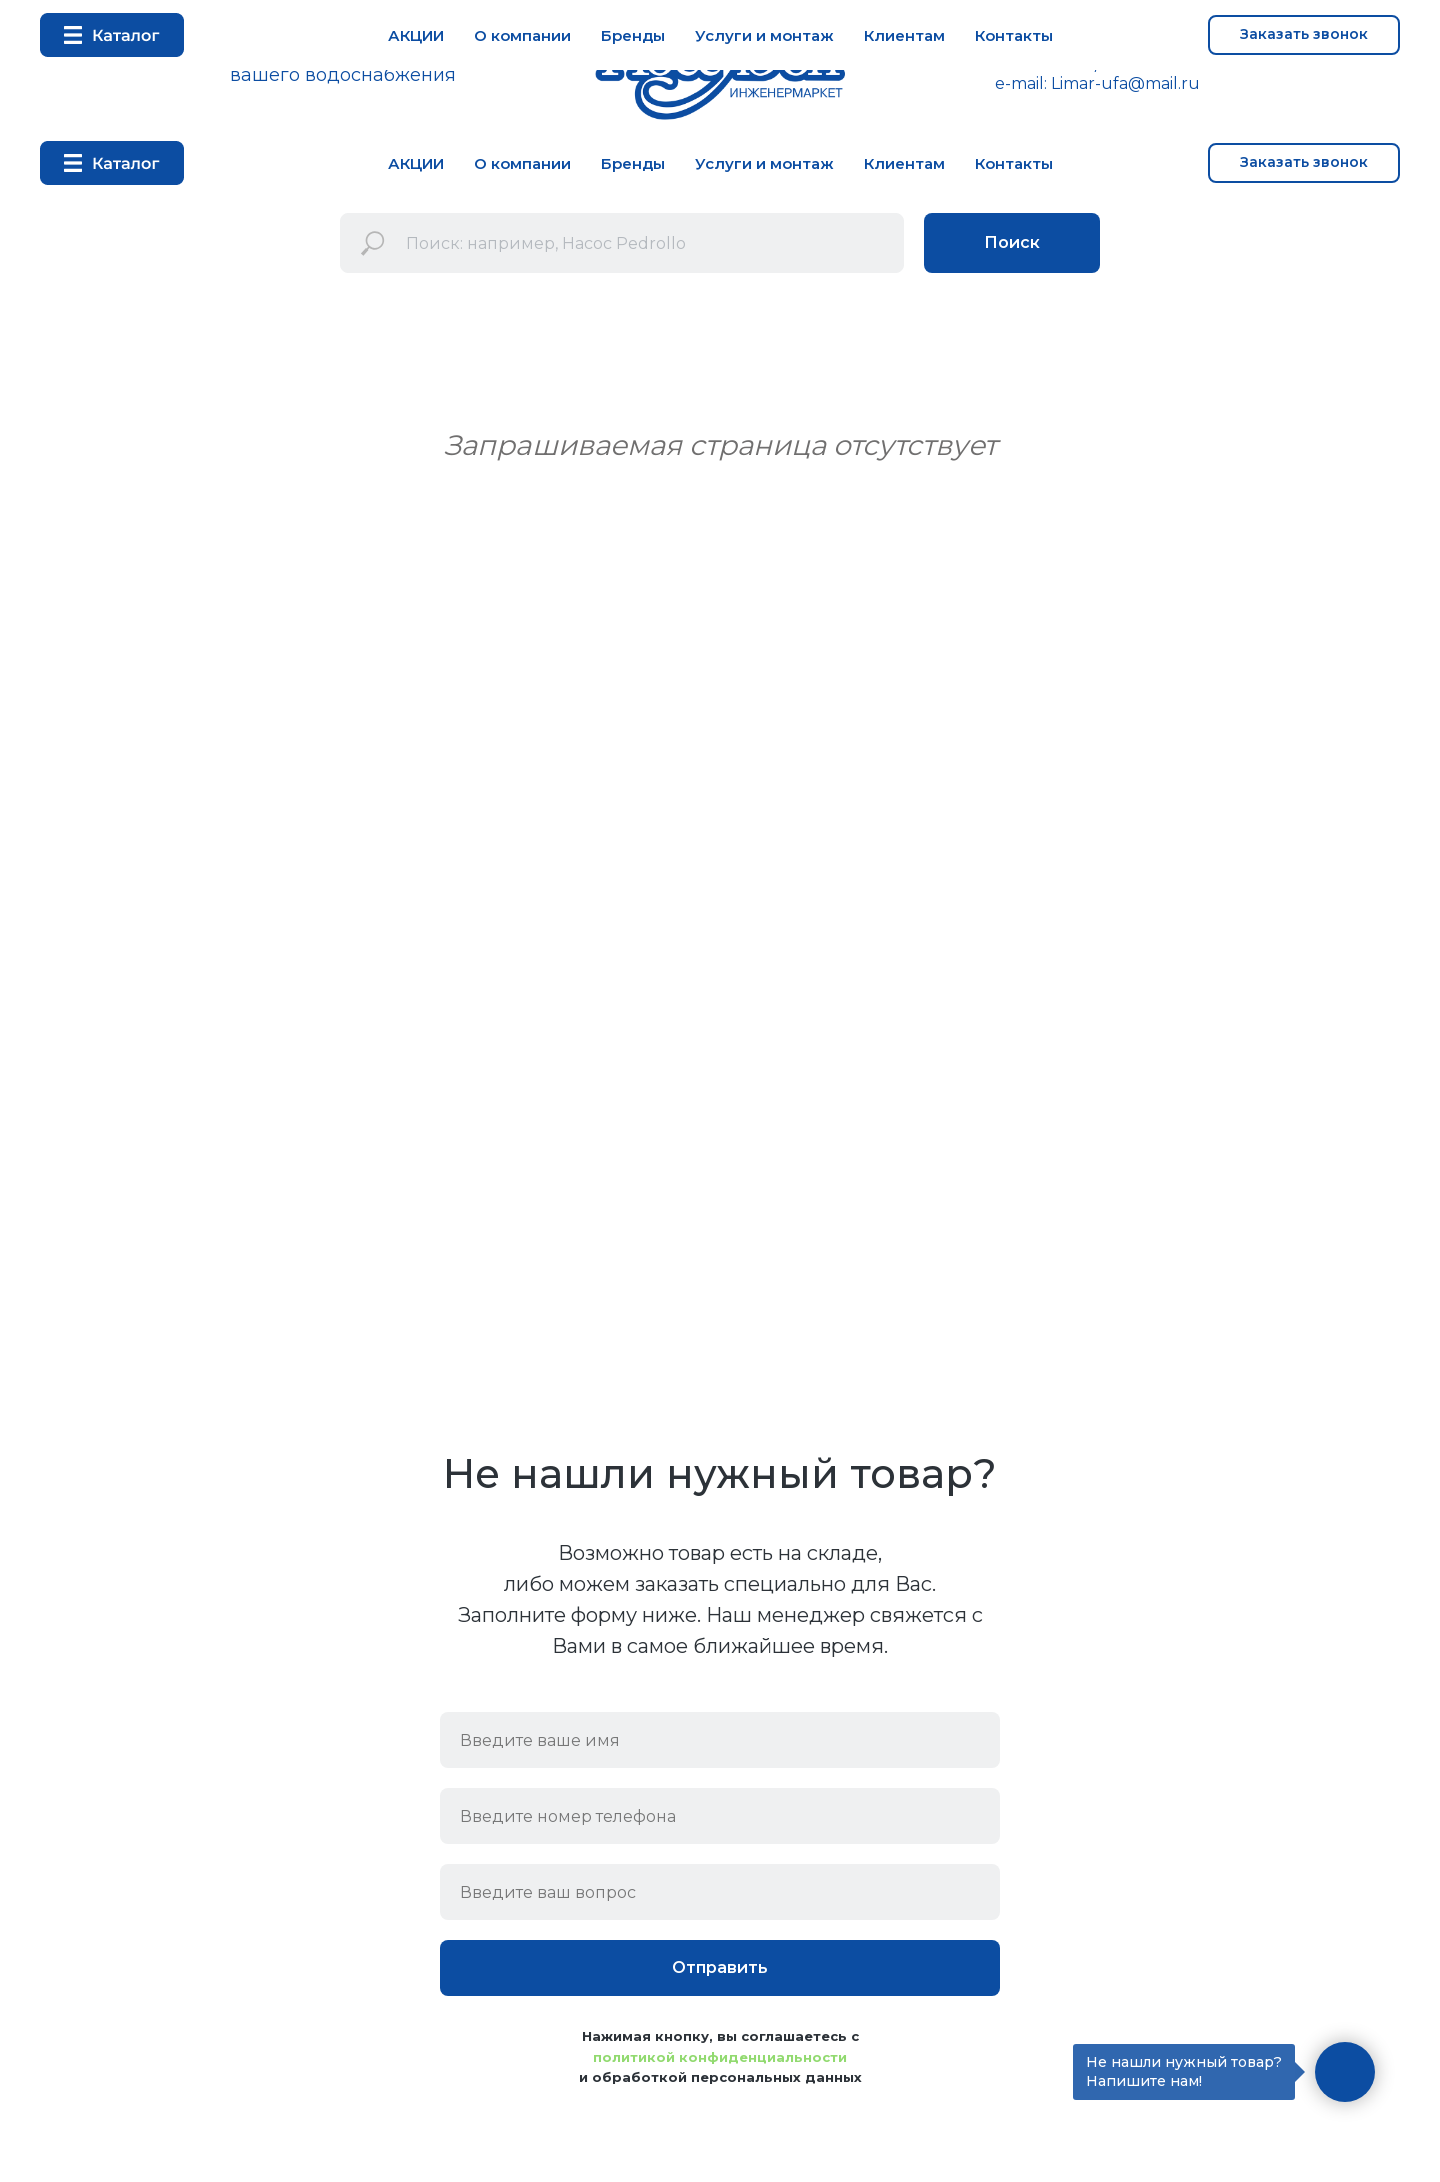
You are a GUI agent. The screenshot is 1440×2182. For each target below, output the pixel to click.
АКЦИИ (416, 163)
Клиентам (904, 163)
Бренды (633, 163)
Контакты (1014, 163)
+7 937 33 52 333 (1171, 64)
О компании (522, 163)
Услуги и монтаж (764, 163)
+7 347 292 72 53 (1024, 64)
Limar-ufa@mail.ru (1125, 83)
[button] (1304, 163)
